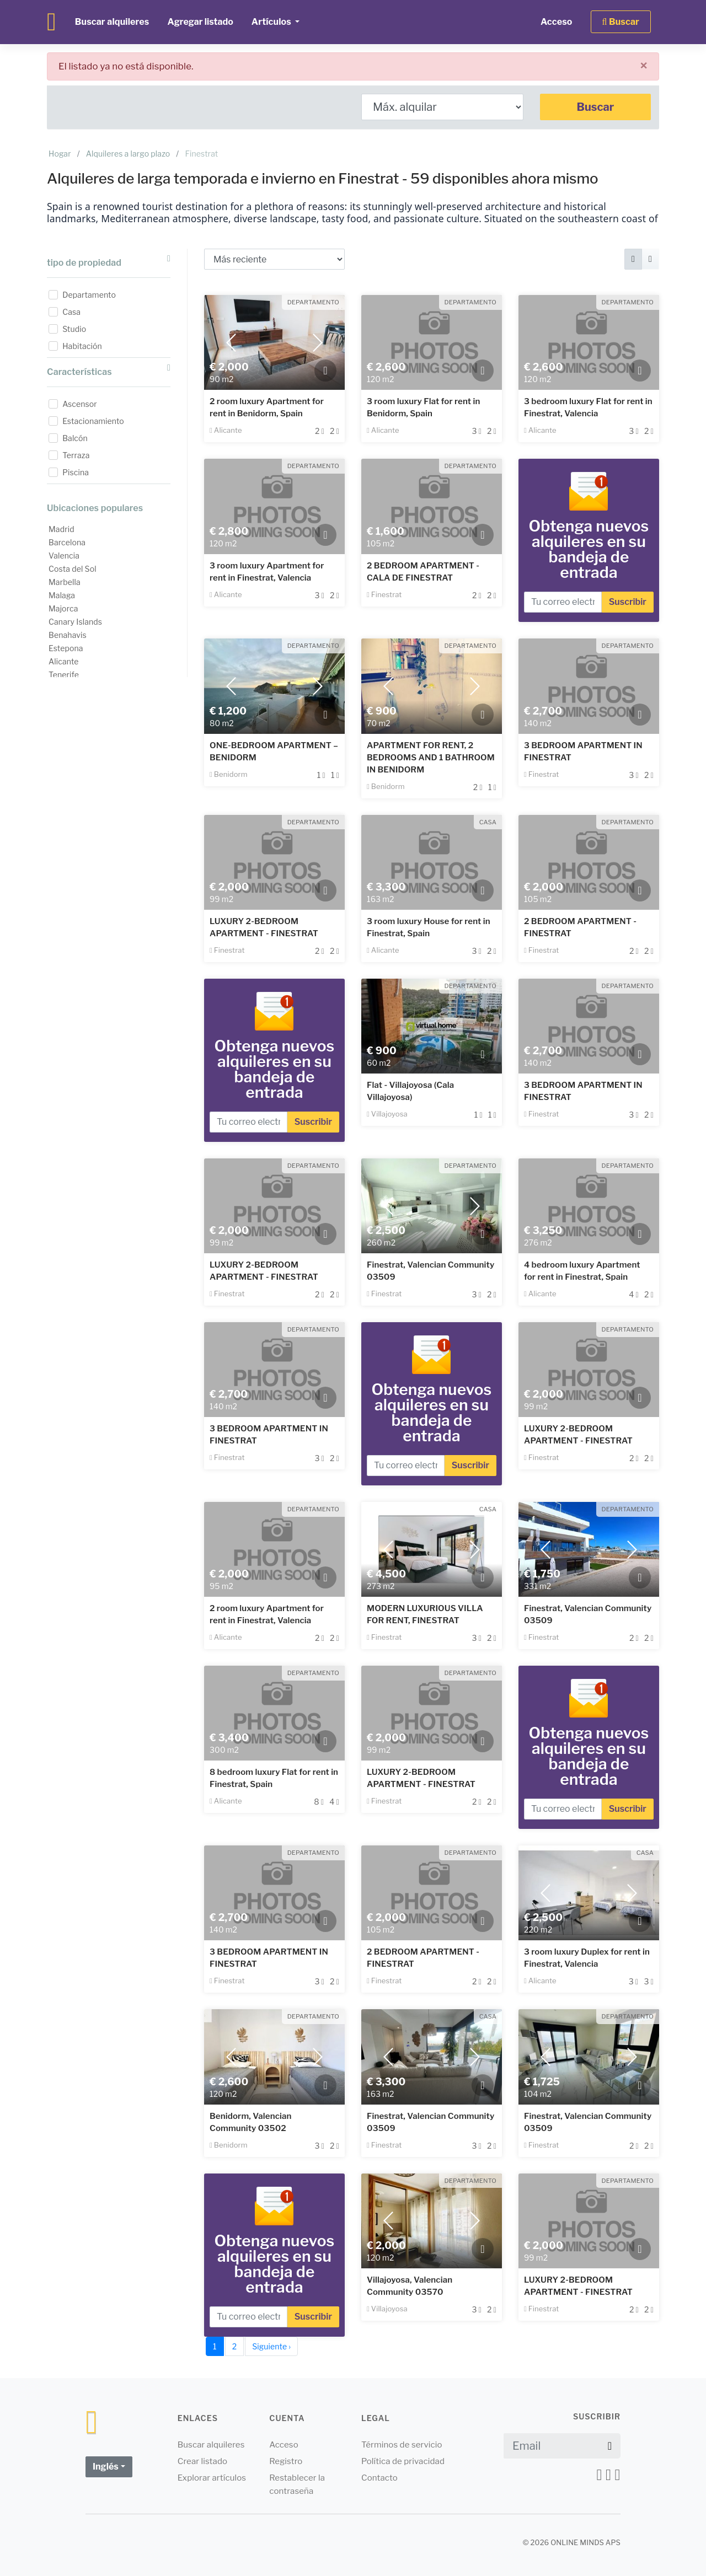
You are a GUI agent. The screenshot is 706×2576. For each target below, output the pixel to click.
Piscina (75, 472)
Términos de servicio (401, 2445)
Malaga (62, 595)
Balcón (75, 438)
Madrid (61, 529)
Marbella (65, 582)
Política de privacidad (403, 2461)
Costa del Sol (73, 568)
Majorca (63, 608)
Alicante (64, 661)
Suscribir (627, 602)
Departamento (89, 294)
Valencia (64, 555)
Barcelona (67, 542)
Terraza (75, 455)
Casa (71, 311)
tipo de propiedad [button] (108, 261)
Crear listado (203, 2461)
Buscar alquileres (112, 22)
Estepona (66, 648)
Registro (285, 2461)
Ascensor (79, 404)
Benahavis (68, 635)
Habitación (82, 346)
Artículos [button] (272, 22)
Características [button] (108, 370)
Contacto (379, 2478)
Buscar (595, 107)
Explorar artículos (212, 2478)
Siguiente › (271, 2346)
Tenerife (64, 674)
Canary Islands (75, 621)
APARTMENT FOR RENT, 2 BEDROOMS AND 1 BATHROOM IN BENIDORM (431, 757)
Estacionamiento (93, 421)
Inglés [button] (106, 2466)
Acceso (557, 22)
